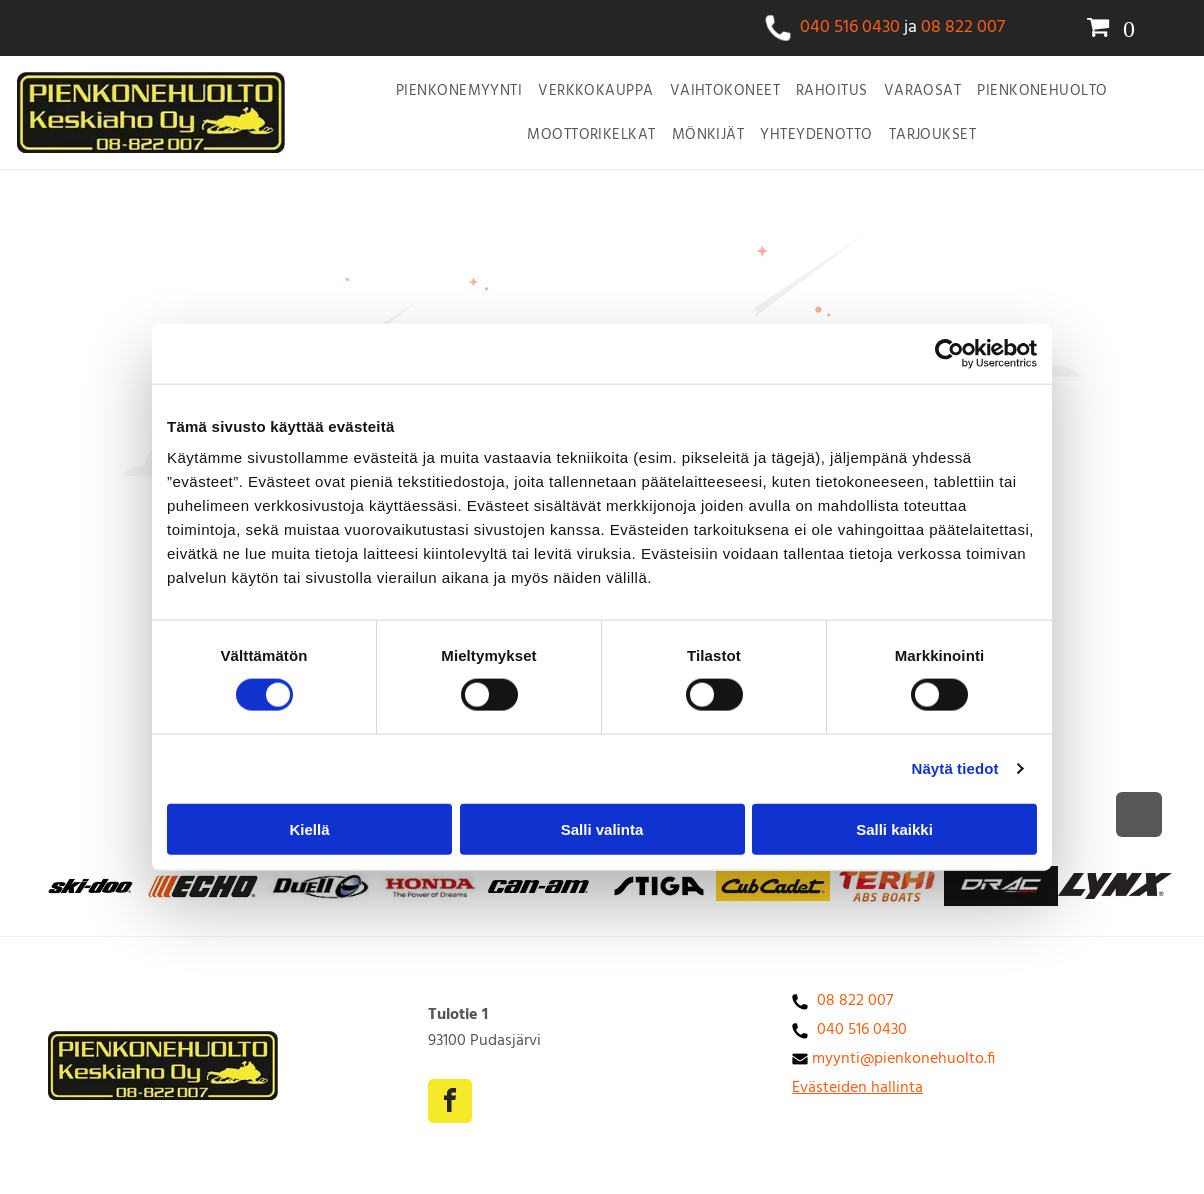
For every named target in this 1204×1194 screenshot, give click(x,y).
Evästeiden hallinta (857, 1088)
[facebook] (450, 1103)
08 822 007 (963, 27)
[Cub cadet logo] (659, 886)
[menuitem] (459, 91)
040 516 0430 (850, 27)
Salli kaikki (894, 828)
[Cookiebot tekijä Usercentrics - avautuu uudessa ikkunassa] (949, 353)
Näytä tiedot (955, 768)
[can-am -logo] (545, 886)
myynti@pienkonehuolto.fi (903, 1059)
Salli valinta (602, 828)
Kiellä (309, 828)
